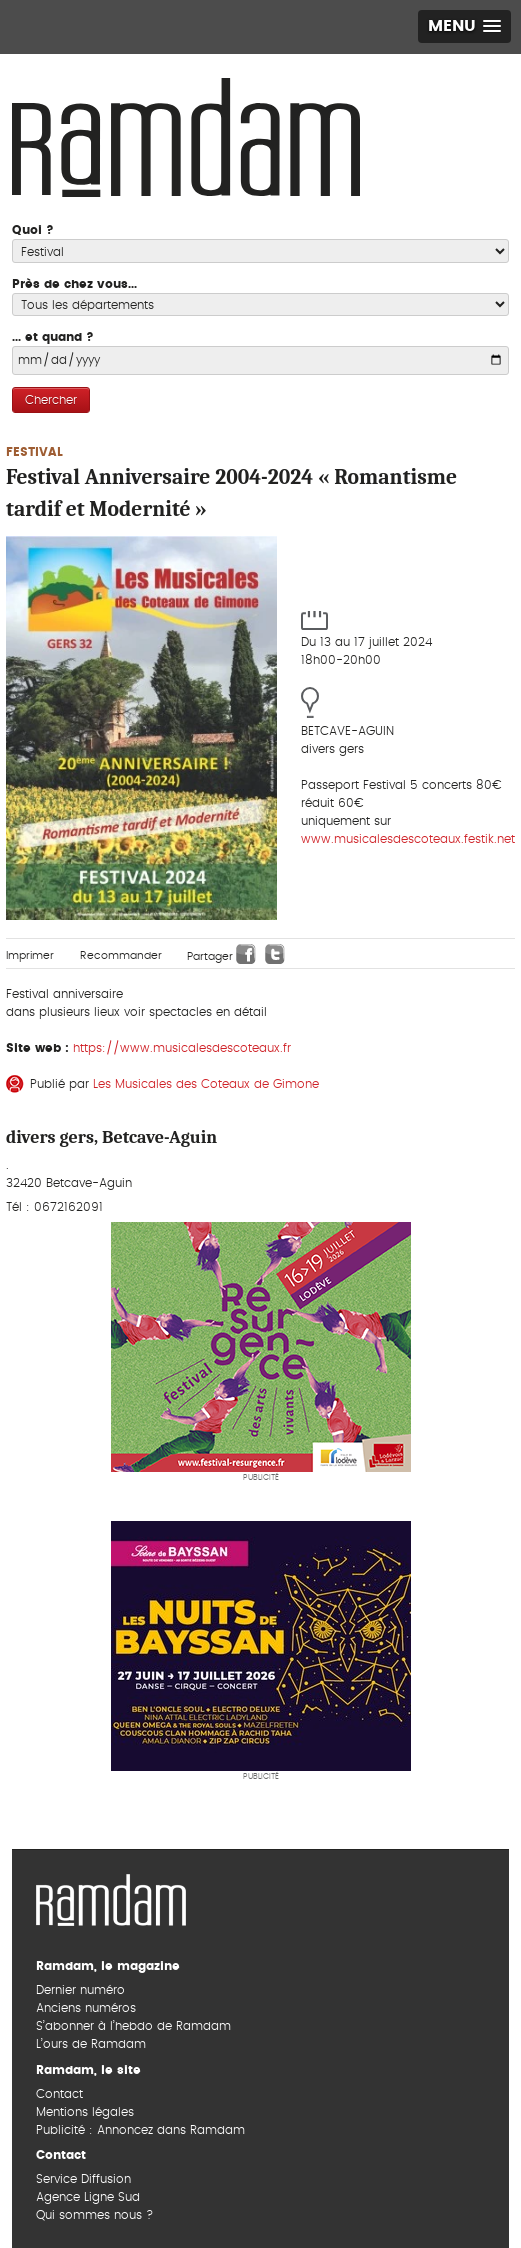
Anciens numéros (86, 2008)
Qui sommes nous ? (94, 2215)
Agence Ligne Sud (88, 2197)
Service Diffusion (83, 2179)
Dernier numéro (80, 1990)
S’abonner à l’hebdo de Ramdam (133, 2026)
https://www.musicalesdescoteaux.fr (182, 1048)
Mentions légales (85, 2112)
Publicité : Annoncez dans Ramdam (140, 2130)
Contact (59, 2094)
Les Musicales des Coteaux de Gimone (206, 1084)
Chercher (51, 400)
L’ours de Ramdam (91, 2044)
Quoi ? (33, 230)
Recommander (121, 955)
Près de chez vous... (74, 284)
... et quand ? (53, 337)
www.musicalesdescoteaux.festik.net (408, 839)
